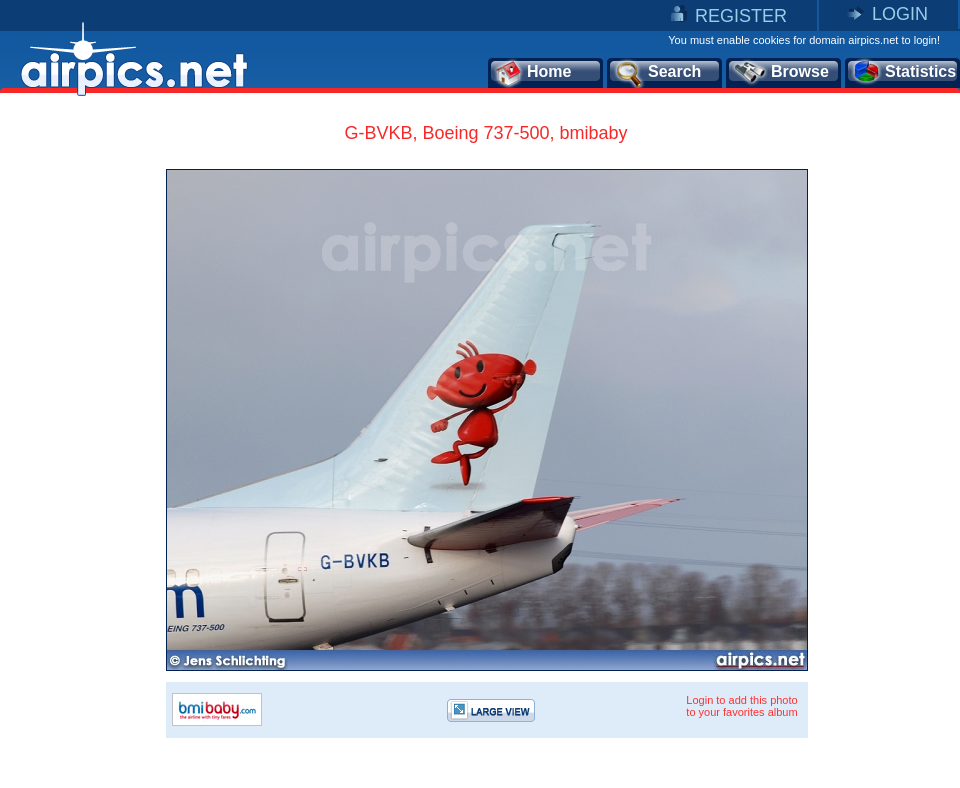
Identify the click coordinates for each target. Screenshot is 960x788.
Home (532, 73)
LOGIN (900, 14)
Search (657, 73)
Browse (780, 73)
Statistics (903, 73)
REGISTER (741, 16)
